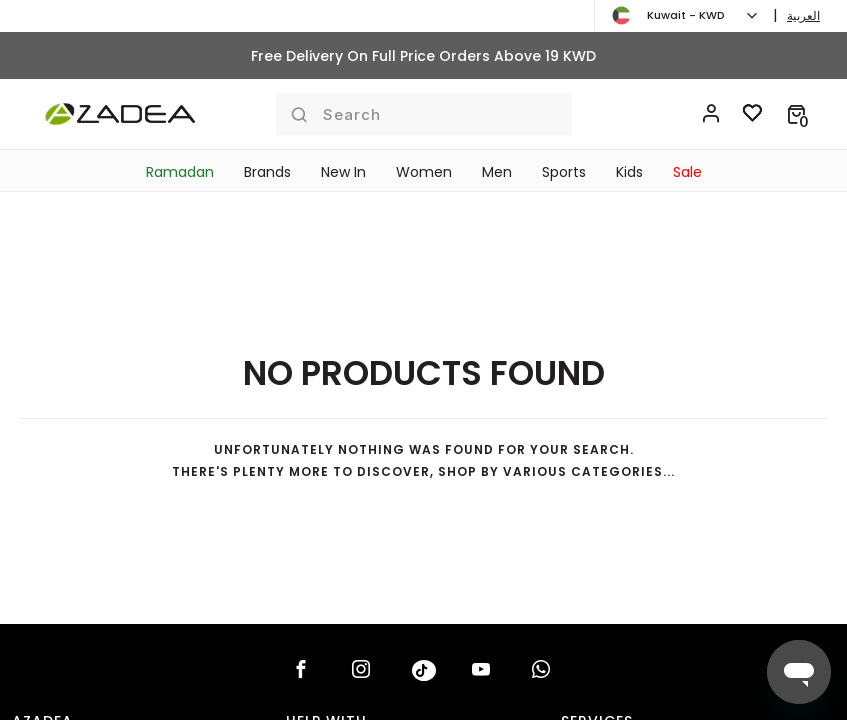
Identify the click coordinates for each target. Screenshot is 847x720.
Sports (564, 172)
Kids (629, 172)
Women (424, 172)
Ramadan (180, 172)
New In (343, 172)
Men (497, 172)
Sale (687, 172)
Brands (267, 172)
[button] (796, 114)
